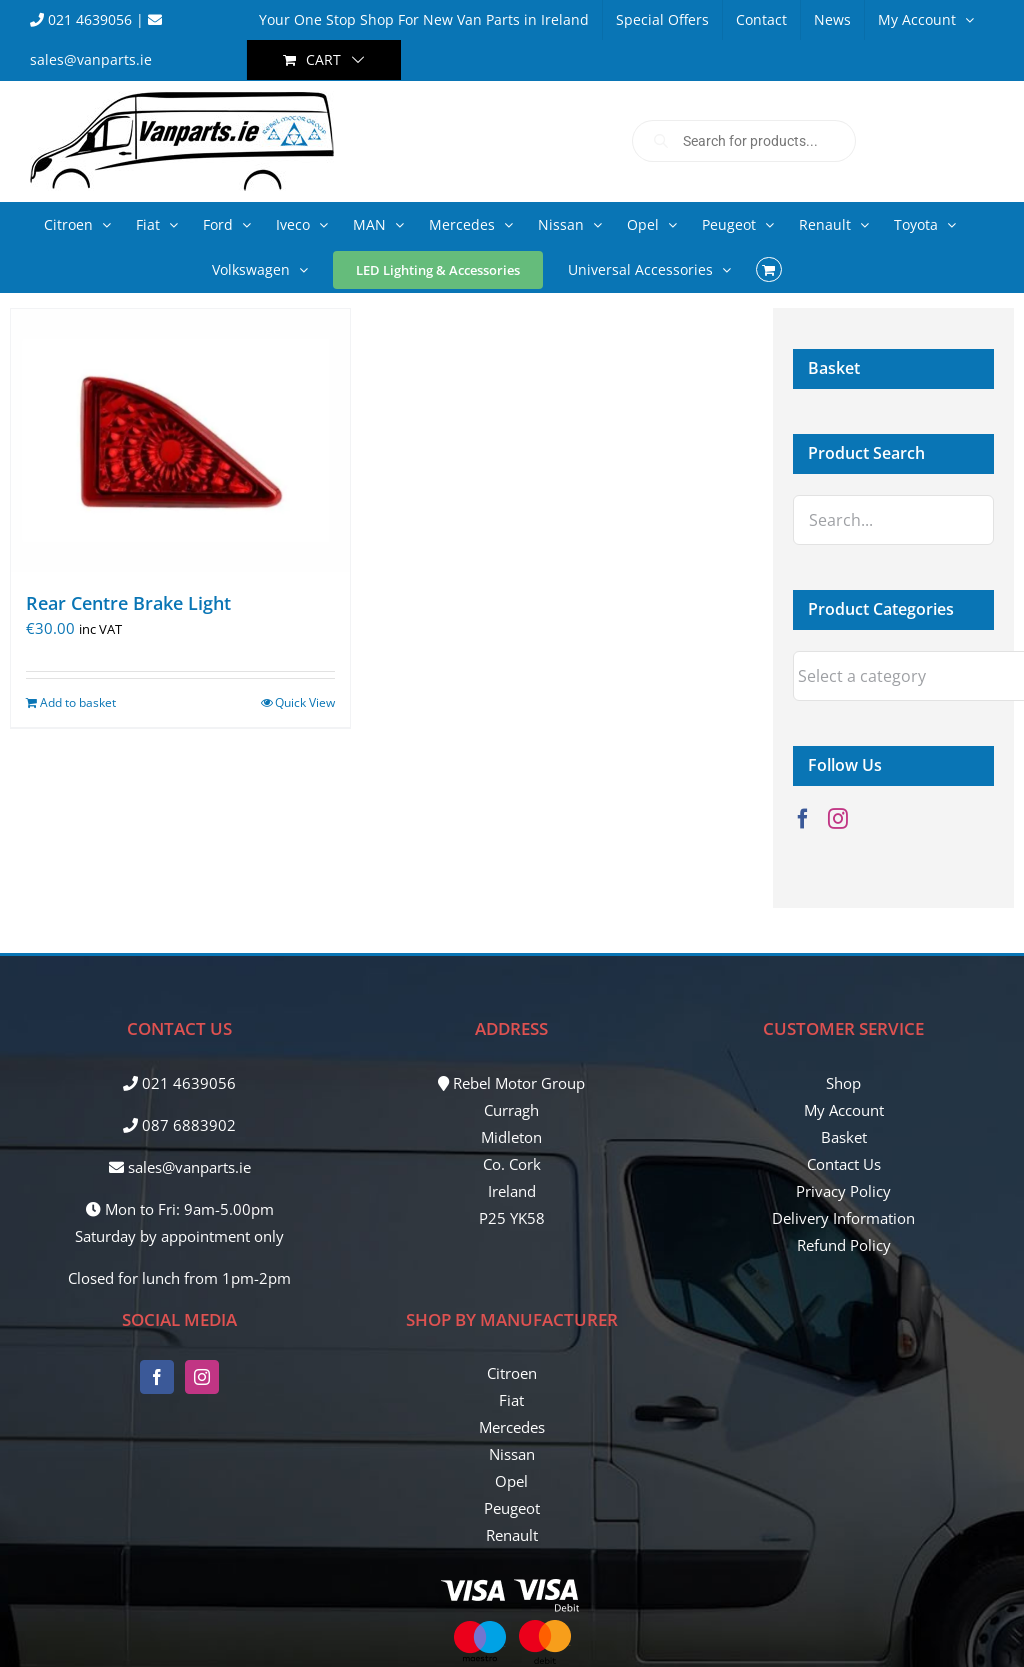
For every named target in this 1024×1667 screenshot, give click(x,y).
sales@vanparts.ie (180, 1167)
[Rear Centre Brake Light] (180, 440)
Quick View (305, 702)
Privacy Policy (843, 1191)
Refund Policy (844, 1245)
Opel (511, 1481)
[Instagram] (838, 819)
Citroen (512, 1373)
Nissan (512, 1454)
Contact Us (844, 1164)
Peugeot (512, 1508)
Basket (844, 1137)
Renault (512, 1535)
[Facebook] (803, 819)
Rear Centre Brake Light (128, 603)
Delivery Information (843, 1218)
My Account (844, 1110)
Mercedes (512, 1427)
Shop (843, 1083)
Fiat (511, 1400)
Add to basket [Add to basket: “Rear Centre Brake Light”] (78, 702)
